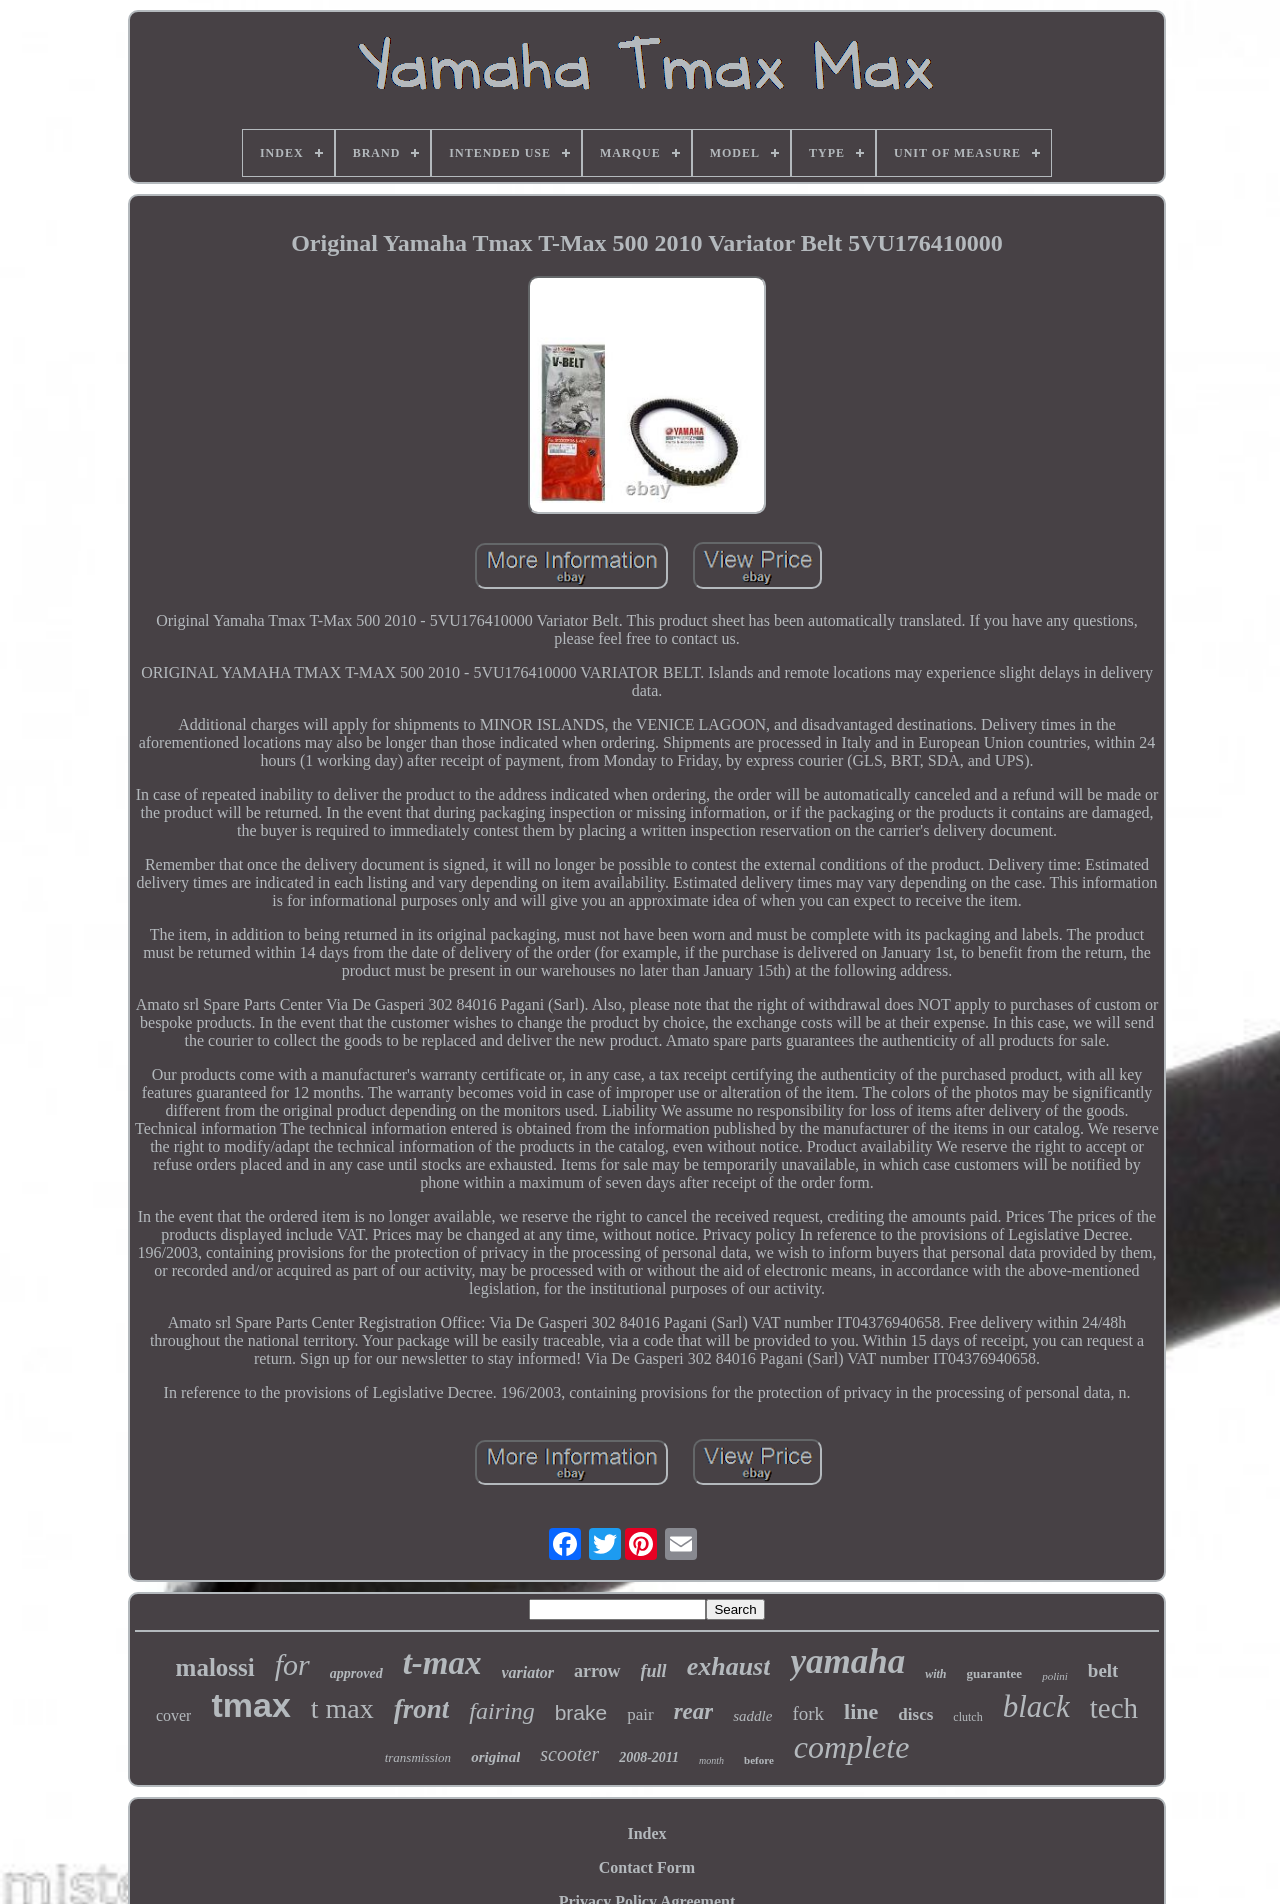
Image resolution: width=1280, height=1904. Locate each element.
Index (646, 1833)
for (292, 1664)
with (935, 1674)
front (422, 1709)
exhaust (729, 1666)
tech (1114, 1708)
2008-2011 (649, 1757)
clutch (967, 1717)
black (1036, 1706)
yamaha (847, 1661)
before (759, 1760)
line (861, 1711)
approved (356, 1673)
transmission (418, 1757)
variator (528, 1672)
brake (581, 1712)
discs (915, 1714)
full (654, 1671)
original (495, 1757)
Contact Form (647, 1867)
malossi (215, 1667)
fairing (501, 1711)
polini (1055, 1676)
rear (694, 1711)
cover (174, 1715)
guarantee (995, 1673)
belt (1103, 1670)
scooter (569, 1754)
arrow (597, 1671)
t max (342, 1708)
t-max (442, 1663)
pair (640, 1714)
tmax (250, 1705)
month (711, 1760)
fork (808, 1713)
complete (852, 1747)
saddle (752, 1716)
